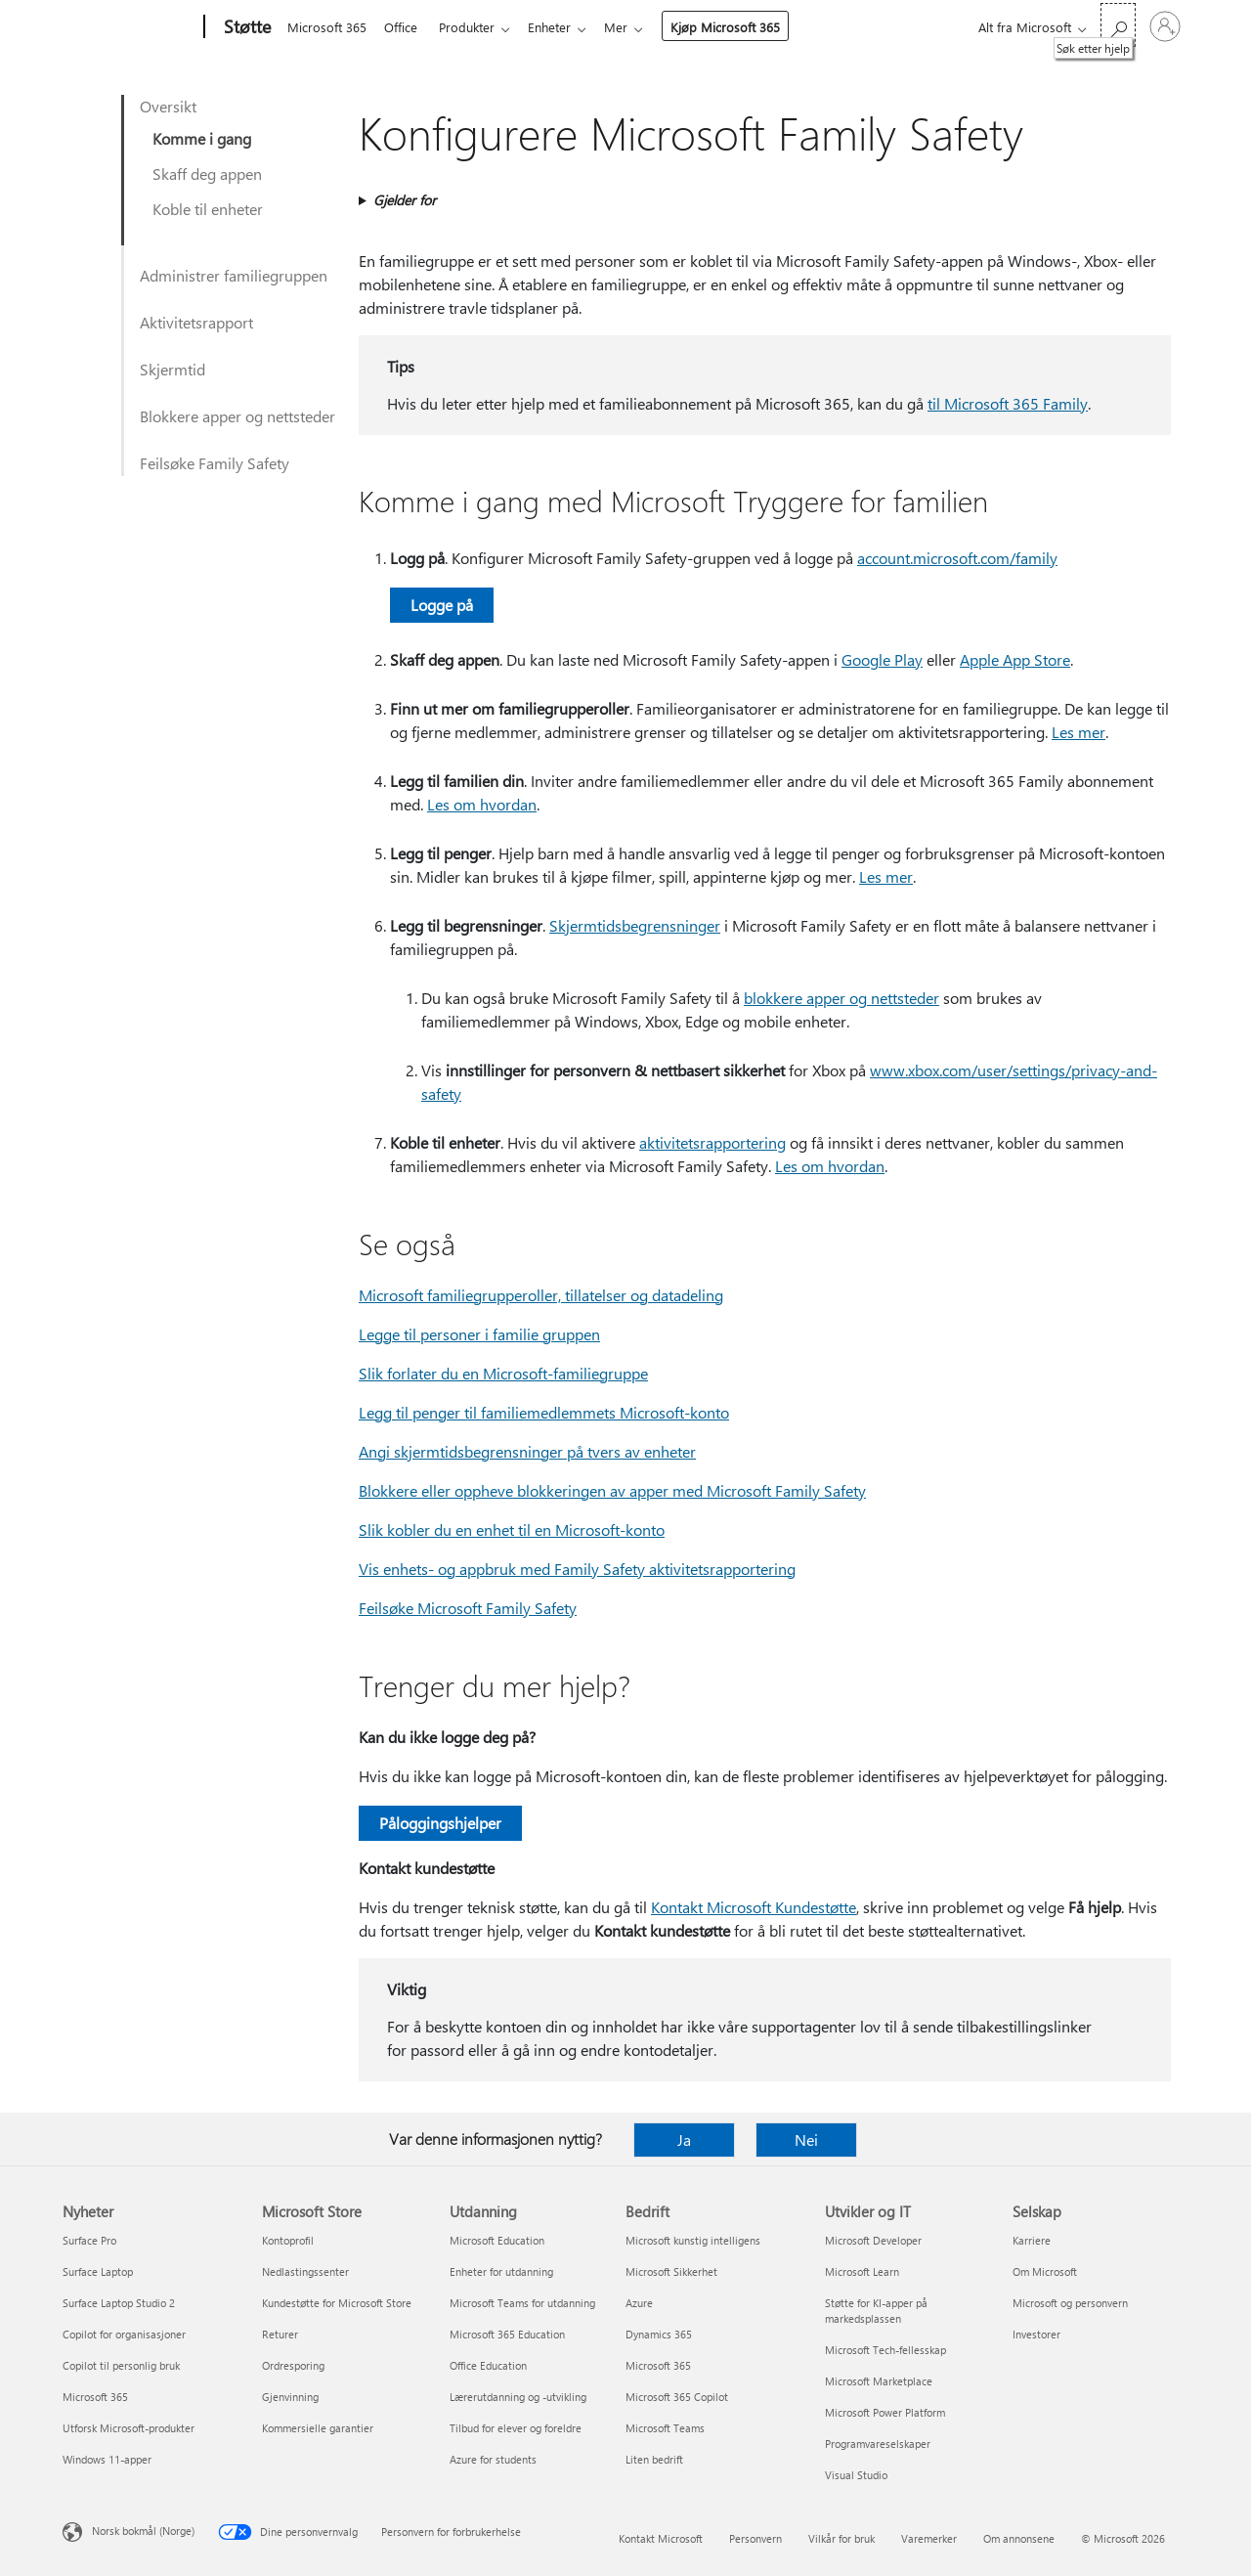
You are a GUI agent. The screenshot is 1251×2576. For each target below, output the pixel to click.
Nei (806, 2139)
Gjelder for (404, 200)
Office (404, 27)
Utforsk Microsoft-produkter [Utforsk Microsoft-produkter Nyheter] (128, 2428)
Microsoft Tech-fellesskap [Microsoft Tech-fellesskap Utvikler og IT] (885, 2349)
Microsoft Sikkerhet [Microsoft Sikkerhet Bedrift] (671, 2271)
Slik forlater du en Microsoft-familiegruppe (503, 1373)
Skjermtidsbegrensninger (634, 925)
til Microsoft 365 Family (1007, 403)
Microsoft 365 (327, 27)
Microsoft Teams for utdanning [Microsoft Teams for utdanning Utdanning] (522, 2302)
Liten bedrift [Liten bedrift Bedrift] (654, 2459)
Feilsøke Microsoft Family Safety (468, 1607)
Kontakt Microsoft (661, 2538)
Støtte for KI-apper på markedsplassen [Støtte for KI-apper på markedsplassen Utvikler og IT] (876, 2310)
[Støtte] (245, 27)
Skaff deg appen (207, 173)
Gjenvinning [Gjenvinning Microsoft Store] (290, 2396)
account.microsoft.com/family (957, 557)
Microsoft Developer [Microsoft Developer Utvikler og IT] (873, 2240)
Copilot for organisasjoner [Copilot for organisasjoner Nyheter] (124, 2334)
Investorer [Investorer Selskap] (1036, 2334)
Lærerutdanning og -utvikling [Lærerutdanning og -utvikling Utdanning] (518, 2396)
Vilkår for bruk (841, 2538)
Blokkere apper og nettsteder (237, 416)
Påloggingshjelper (440, 1822)
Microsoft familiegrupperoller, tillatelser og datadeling (541, 1295)
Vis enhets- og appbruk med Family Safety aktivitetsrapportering (577, 1568)
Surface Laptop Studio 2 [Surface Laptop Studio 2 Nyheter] (119, 2302)
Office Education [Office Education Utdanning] (488, 2365)
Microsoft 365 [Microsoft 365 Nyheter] (95, 2396)
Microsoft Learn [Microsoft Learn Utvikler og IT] (862, 2271)
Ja (684, 2139)
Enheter (560, 27)
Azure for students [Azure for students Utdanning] (493, 2459)
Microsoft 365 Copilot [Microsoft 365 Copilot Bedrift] (677, 2396)
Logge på (441, 604)
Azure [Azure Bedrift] (639, 2302)
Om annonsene (1019, 2538)
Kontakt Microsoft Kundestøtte (753, 1907)
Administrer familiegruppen (233, 275)
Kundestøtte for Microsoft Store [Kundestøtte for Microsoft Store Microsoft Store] (336, 2302)
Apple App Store (1015, 659)
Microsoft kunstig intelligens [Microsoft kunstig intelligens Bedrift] (693, 2240)
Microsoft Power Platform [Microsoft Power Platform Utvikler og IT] (885, 2412)
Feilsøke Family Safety (214, 463)
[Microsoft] (129, 27)
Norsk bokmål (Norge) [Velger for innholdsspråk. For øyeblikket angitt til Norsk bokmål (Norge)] (143, 2530)
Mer (631, 27)
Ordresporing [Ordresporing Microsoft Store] (293, 2365)
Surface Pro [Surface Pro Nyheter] (89, 2240)
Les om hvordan (482, 804)
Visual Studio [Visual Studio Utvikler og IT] (856, 2474)
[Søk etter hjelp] (1118, 25)
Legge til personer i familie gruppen (479, 1334)
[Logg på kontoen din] (1165, 26)
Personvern (755, 2538)
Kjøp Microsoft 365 (741, 27)
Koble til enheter (207, 208)
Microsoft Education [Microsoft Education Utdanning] (497, 2240)
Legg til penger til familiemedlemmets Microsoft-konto (544, 1412)
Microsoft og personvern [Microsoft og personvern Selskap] (1070, 2302)
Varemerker (929, 2538)
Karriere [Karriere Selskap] (1032, 2240)
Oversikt (168, 106)
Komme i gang (201, 138)
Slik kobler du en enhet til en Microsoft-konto (512, 1529)
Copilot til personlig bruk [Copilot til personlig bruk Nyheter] (121, 2365)
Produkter (474, 27)
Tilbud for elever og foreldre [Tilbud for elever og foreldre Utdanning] (516, 2428)
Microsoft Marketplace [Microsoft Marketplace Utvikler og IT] (878, 2381)
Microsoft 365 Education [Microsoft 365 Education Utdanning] (507, 2334)
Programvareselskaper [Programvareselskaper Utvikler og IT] (877, 2443)
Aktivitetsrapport (196, 322)
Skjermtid (172, 369)
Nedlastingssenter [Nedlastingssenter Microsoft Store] (305, 2271)
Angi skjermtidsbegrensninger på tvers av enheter (527, 1451)
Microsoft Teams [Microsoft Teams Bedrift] (665, 2428)
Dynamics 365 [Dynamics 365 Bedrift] (659, 2334)
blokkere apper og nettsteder (841, 997)
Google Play (882, 659)
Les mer (1078, 731)
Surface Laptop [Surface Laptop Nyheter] (98, 2271)
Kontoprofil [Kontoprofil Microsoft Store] (288, 2240)
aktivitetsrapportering (712, 1142)
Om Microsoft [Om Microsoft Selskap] (1045, 2271)
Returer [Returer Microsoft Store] (280, 2334)
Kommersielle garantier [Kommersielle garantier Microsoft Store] (317, 2428)
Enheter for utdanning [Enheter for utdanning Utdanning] (501, 2271)
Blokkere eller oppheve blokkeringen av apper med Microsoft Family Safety (612, 1490)
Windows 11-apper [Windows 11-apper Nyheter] (107, 2459)
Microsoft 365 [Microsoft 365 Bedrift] (658, 2365)
